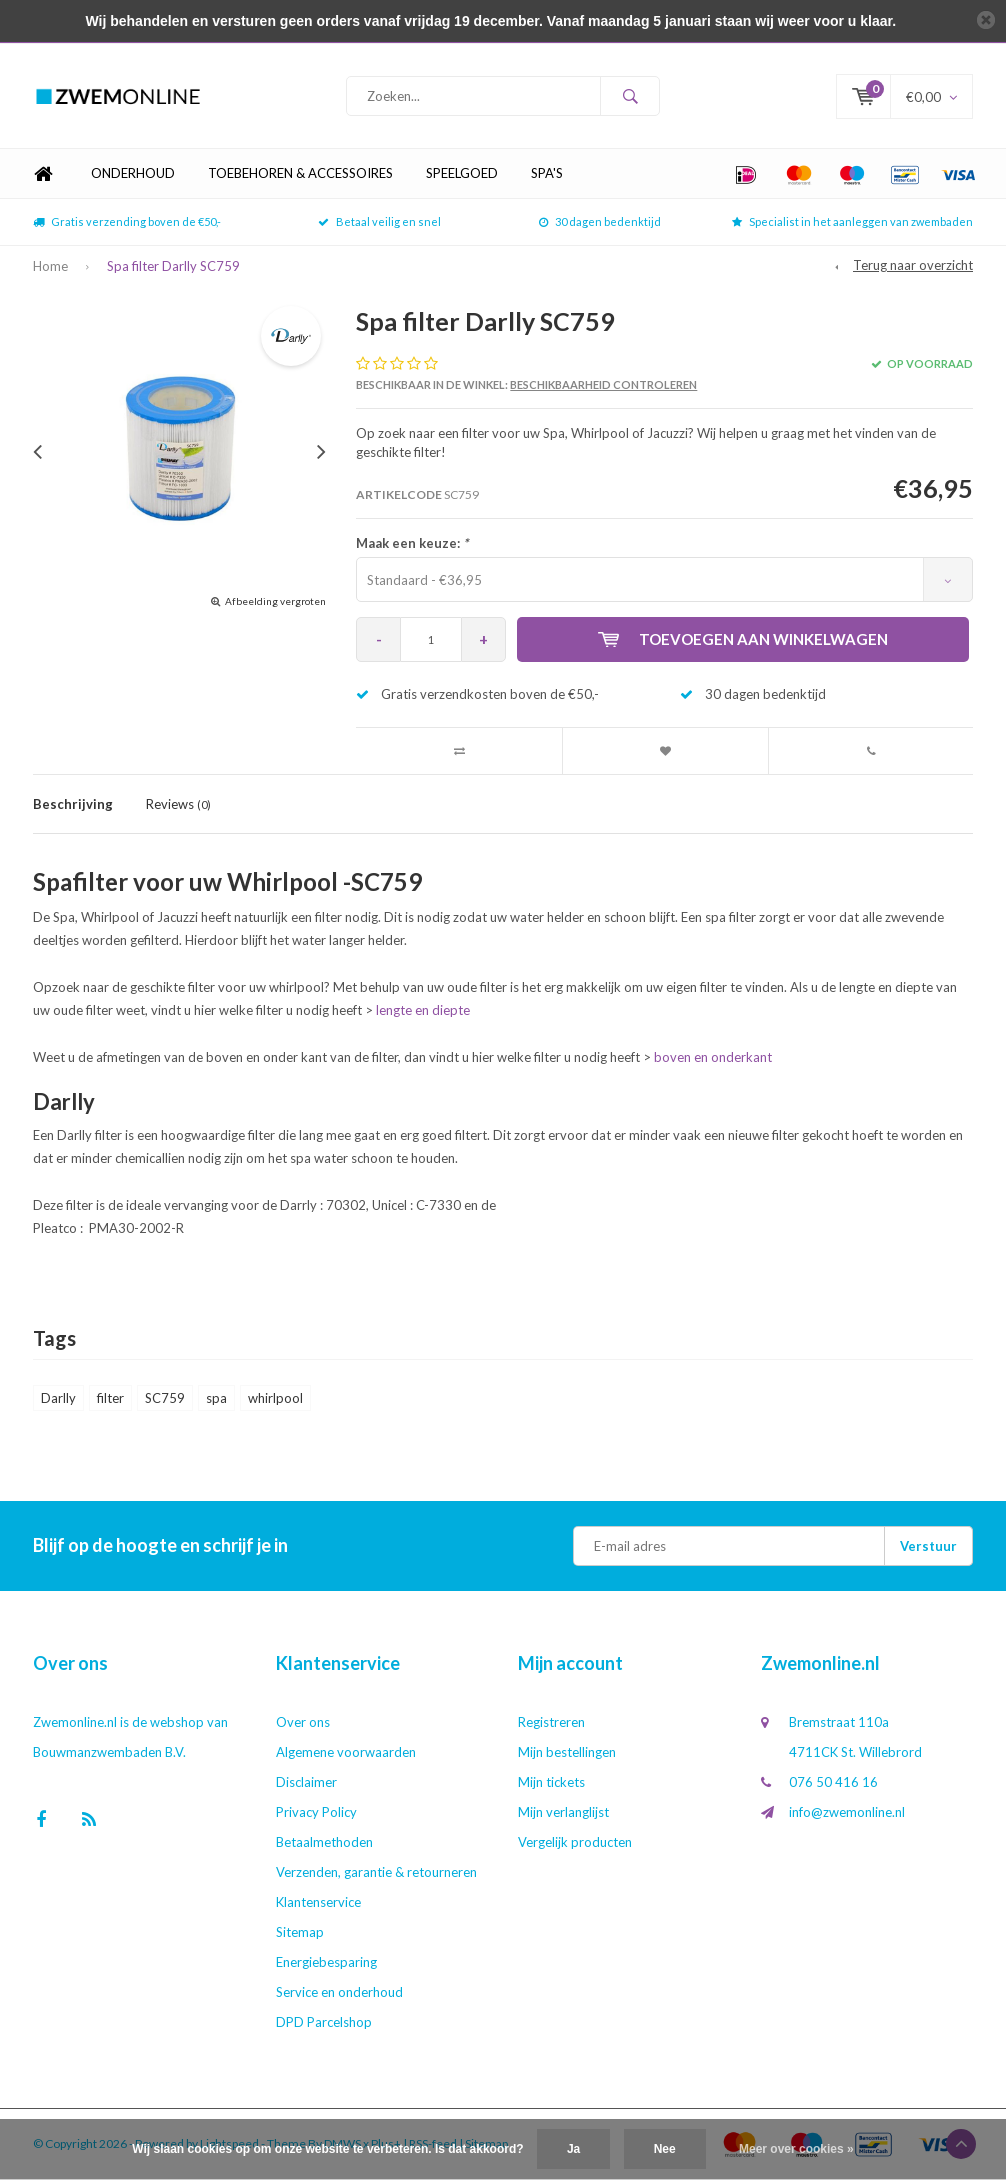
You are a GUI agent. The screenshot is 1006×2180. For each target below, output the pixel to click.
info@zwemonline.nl (847, 1812)
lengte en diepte (423, 1011)
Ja (573, 2149)
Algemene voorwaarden (346, 1752)
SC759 (165, 1398)
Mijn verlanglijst (563, 1812)
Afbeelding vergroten (275, 601)
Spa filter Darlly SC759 (173, 266)
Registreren (551, 1722)
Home (43, 174)
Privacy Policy (316, 1812)
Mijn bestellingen (567, 1752)
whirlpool (275, 1398)
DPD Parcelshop (324, 2022)
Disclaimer (306, 1782)
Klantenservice (318, 1902)
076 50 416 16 (833, 1782)
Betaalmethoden (324, 1842)
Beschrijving (73, 804)
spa (216, 1398)
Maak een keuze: (412, 543)
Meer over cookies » (796, 2149)
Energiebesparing (326, 1962)
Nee (665, 2149)
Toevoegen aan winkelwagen (743, 639)
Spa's (547, 174)
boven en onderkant (713, 1057)
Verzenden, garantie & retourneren (376, 1872)
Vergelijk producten (575, 1842)
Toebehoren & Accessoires (300, 174)
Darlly (58, 1398)
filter (110, 1398)
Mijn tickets (551, 1782)
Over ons (303, 1722)
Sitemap (300, 1932)
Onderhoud (133, 174)
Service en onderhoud (339, 1992)
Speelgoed (462, 174)
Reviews (178, 804)
